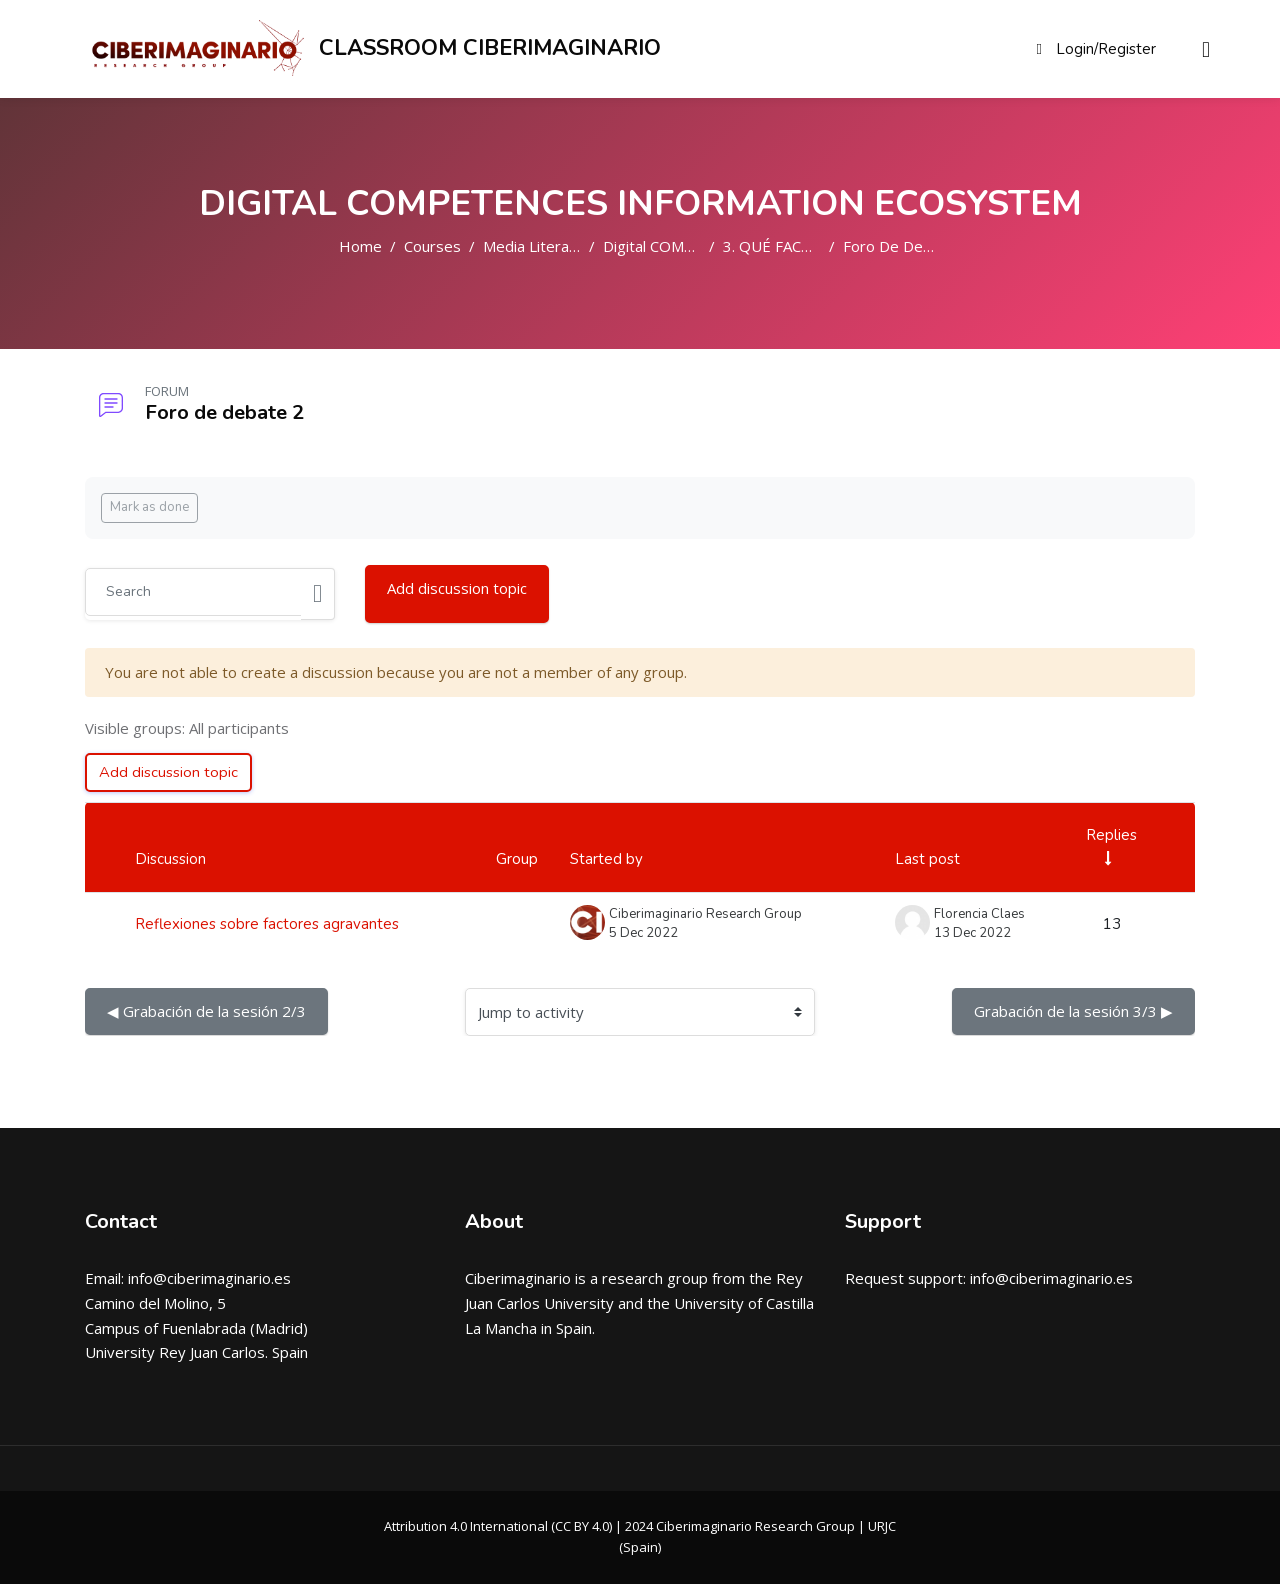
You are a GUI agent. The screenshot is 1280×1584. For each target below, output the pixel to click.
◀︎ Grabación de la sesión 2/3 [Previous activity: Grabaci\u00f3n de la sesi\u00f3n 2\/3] (206, 1012)
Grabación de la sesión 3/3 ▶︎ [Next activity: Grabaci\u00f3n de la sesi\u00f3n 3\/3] (1073, 1012)
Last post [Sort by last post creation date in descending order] (927, 860)
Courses (432, 246)
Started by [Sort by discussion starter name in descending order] (606, 860)
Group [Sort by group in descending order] (517, 860)
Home (360, 246)
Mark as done (149, 507)
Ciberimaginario (518, 1279)
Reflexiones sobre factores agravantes (267, 924)
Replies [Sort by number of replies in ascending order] (1111, 835)
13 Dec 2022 (972, 934)
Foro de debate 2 (905, 246)
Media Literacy (533, 246)
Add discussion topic (457, 588)
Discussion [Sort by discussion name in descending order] (170, 860)
